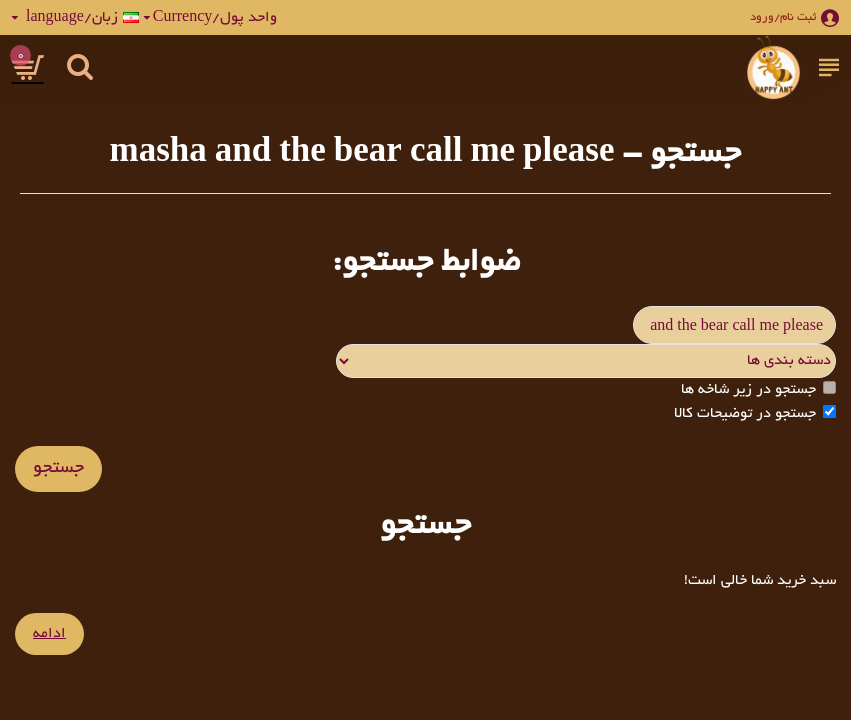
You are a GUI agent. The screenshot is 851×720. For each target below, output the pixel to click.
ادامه (49, 634)
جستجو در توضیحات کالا (755, 413)
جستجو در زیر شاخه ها (758, 389)
